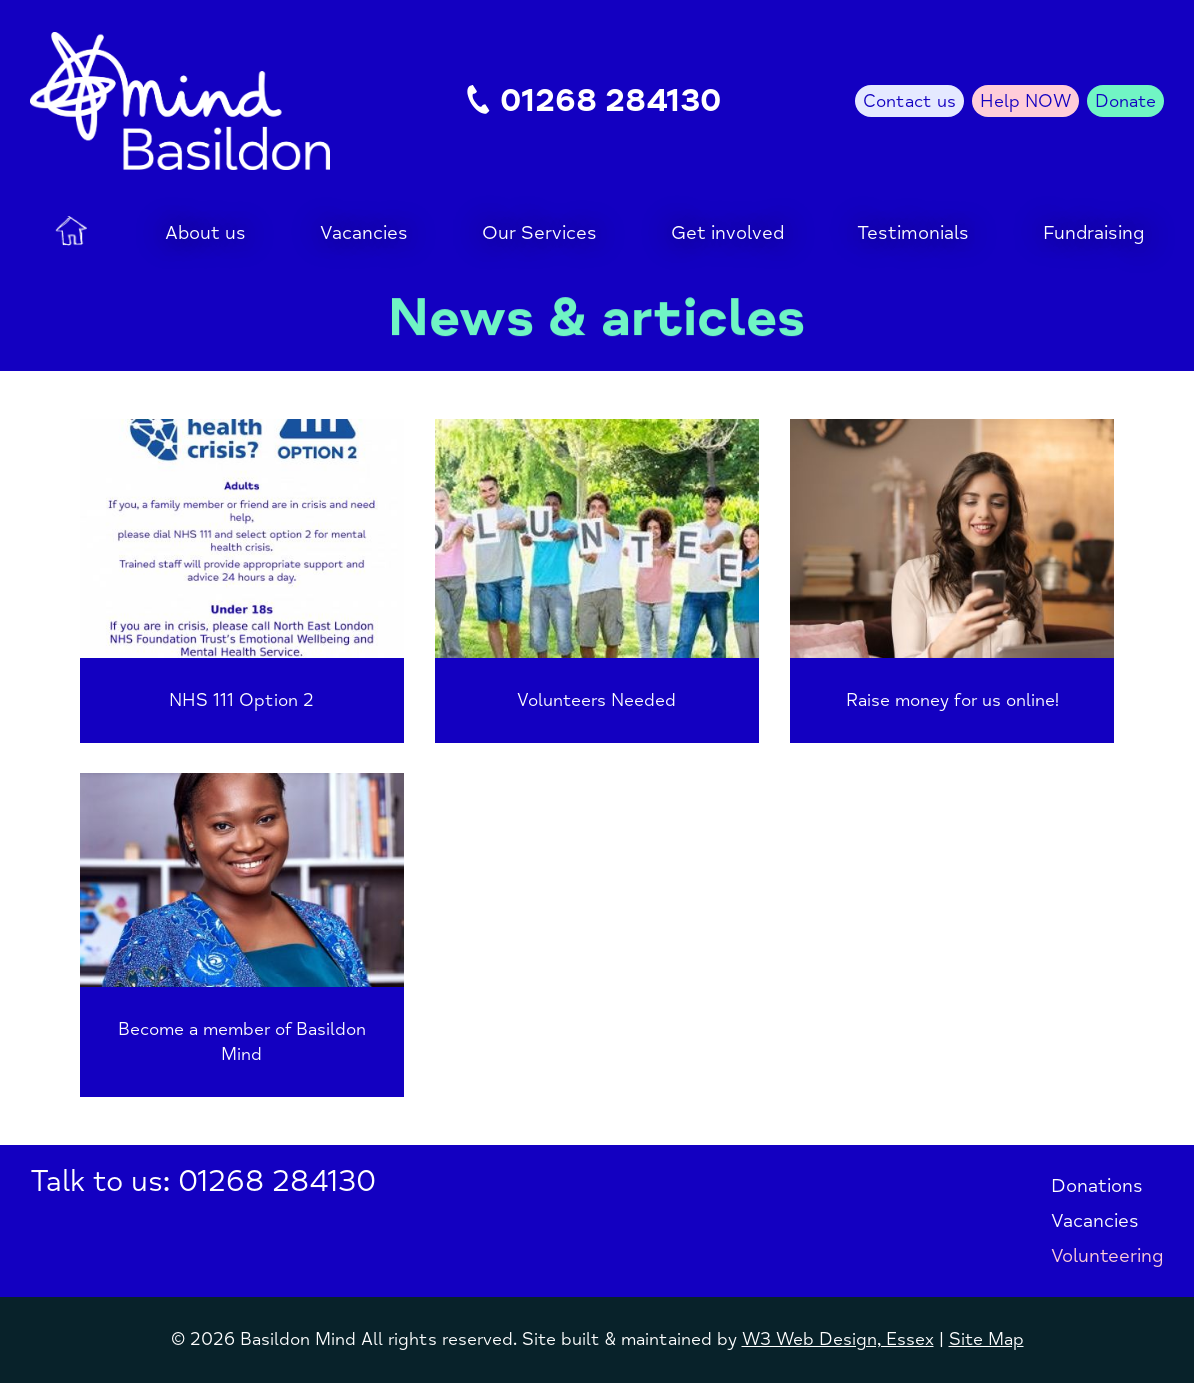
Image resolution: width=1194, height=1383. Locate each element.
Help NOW (1025, 101)
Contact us (909, 101)
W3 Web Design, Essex (838, 1339)
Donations (1097, 1186)
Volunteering (1107, 1256)
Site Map (986, 1339)
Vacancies (1095, 1221)
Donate (1125, 101)
